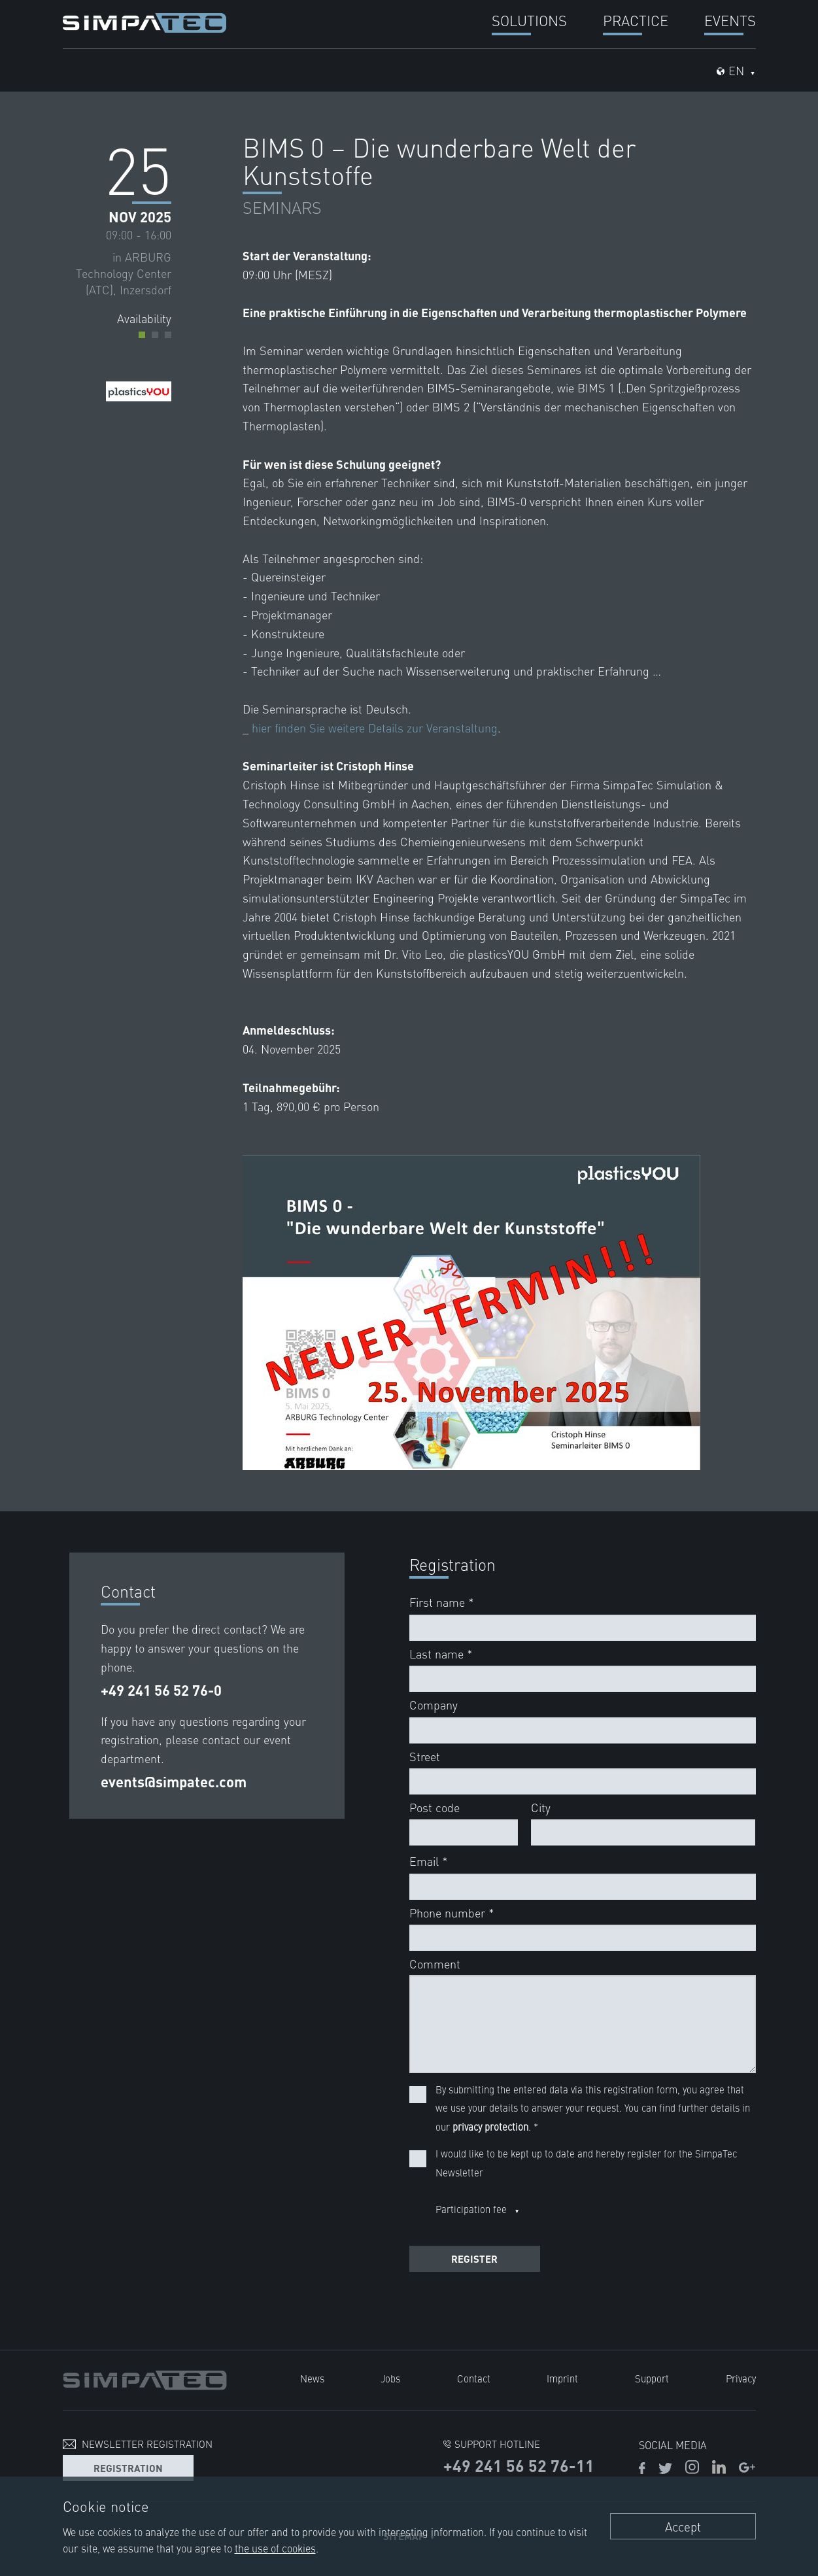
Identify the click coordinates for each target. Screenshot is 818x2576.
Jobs (390, 2378)
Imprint (562, 2378)
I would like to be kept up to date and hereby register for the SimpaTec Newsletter (586, 2162)
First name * (441, 1602)
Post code (434, 1807)
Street (424, 1756)
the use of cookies (275, 2548)
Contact (473, 2378)
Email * (428, 1861)
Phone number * (451, 1912)
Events (730, 20)
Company (433, 1704)
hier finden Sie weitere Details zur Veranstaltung (375, 727)
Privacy (741, 2378)
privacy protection (490, 2126)
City (541, 1807)
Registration (128, 2468)
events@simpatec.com (174, 1782)
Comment (434, 1963)
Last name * (441, 1653)
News (312, 2378)
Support (652, 2378)
